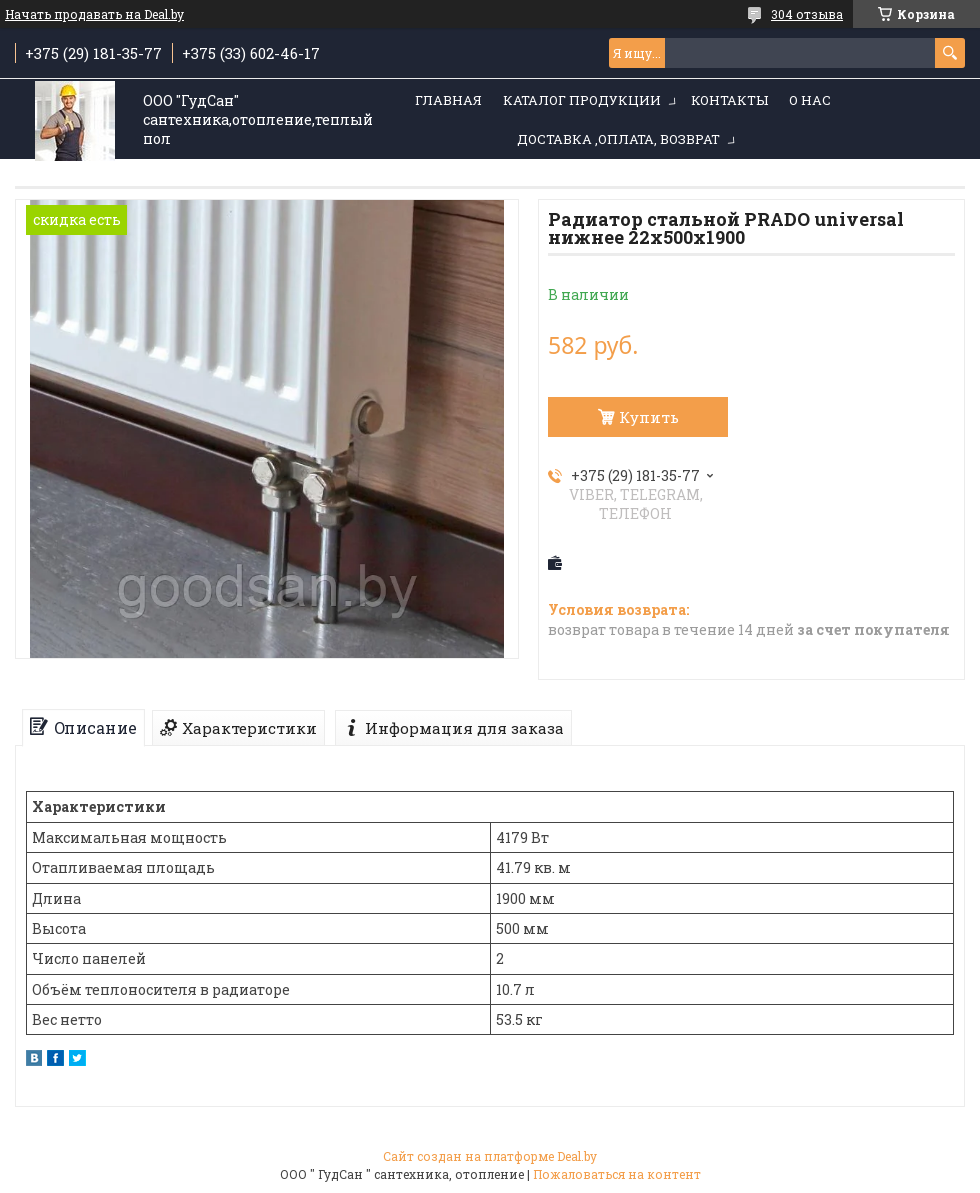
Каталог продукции (582, 100)
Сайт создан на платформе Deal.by (490, 1156)
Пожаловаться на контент (617, 1174)
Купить (649, 417)
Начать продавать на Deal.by (94, 14)
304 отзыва (807, 14)
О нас (810, 100)
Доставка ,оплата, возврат (618, 139)
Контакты (729, 100)
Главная (448, 100)
